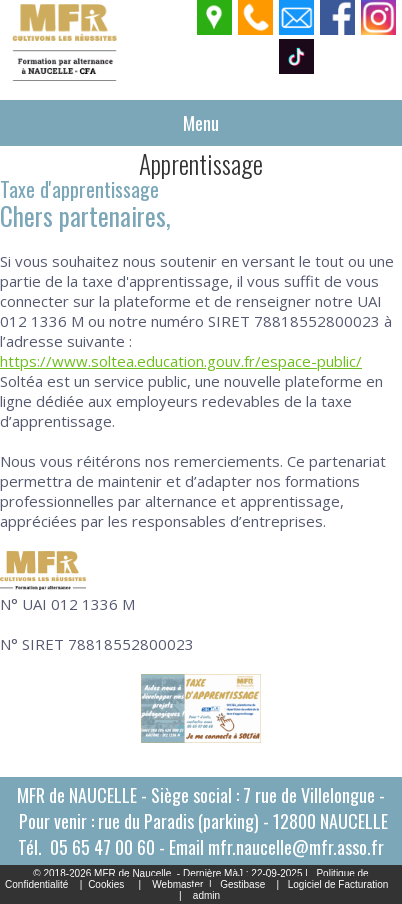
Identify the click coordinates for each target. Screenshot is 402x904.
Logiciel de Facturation (338, 884)
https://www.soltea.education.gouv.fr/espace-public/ (181, 361)
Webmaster (177, 884)
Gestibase (242, 884)
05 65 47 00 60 (102, 847)
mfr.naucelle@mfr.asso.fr (296, 847)
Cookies (106, 884)
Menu (201, 123)
